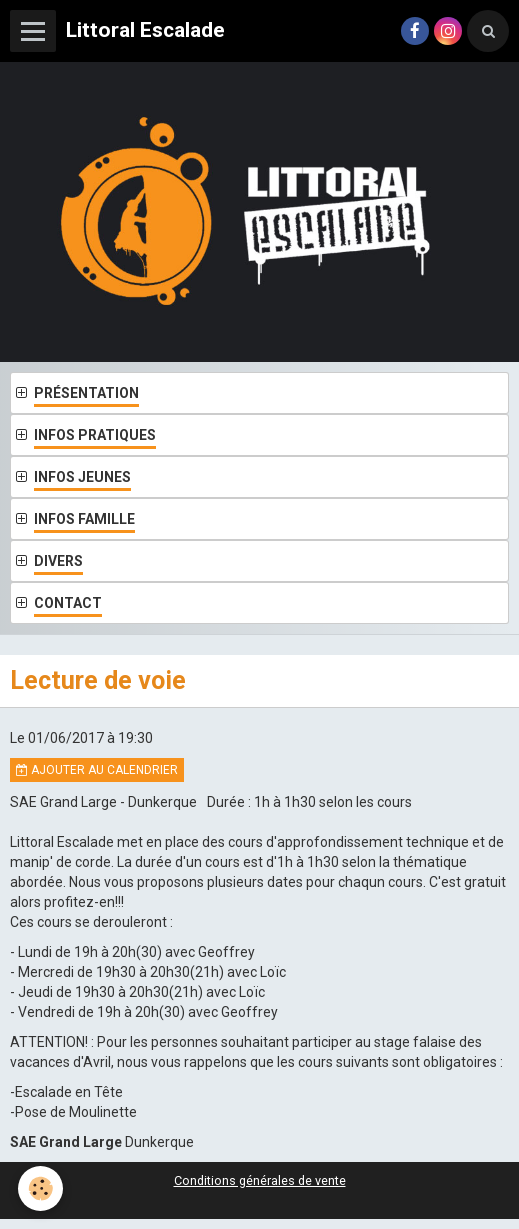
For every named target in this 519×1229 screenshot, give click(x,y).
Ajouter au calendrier (97, 770)
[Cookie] (40, 1188)
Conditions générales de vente (260, 1180)
